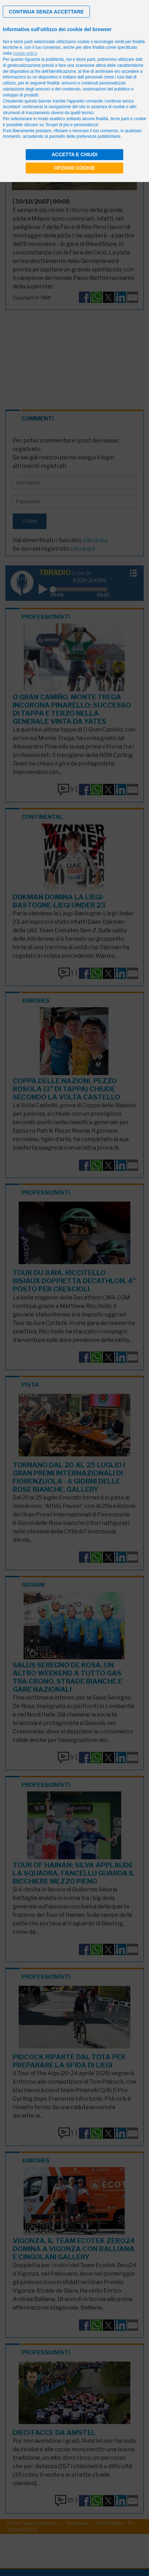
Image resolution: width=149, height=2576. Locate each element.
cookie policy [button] (25, 53)
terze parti (85, 59)
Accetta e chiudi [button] (74, 154)
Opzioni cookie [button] (74, 168)
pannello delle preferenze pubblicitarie (84, 136)
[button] (46, 12)
